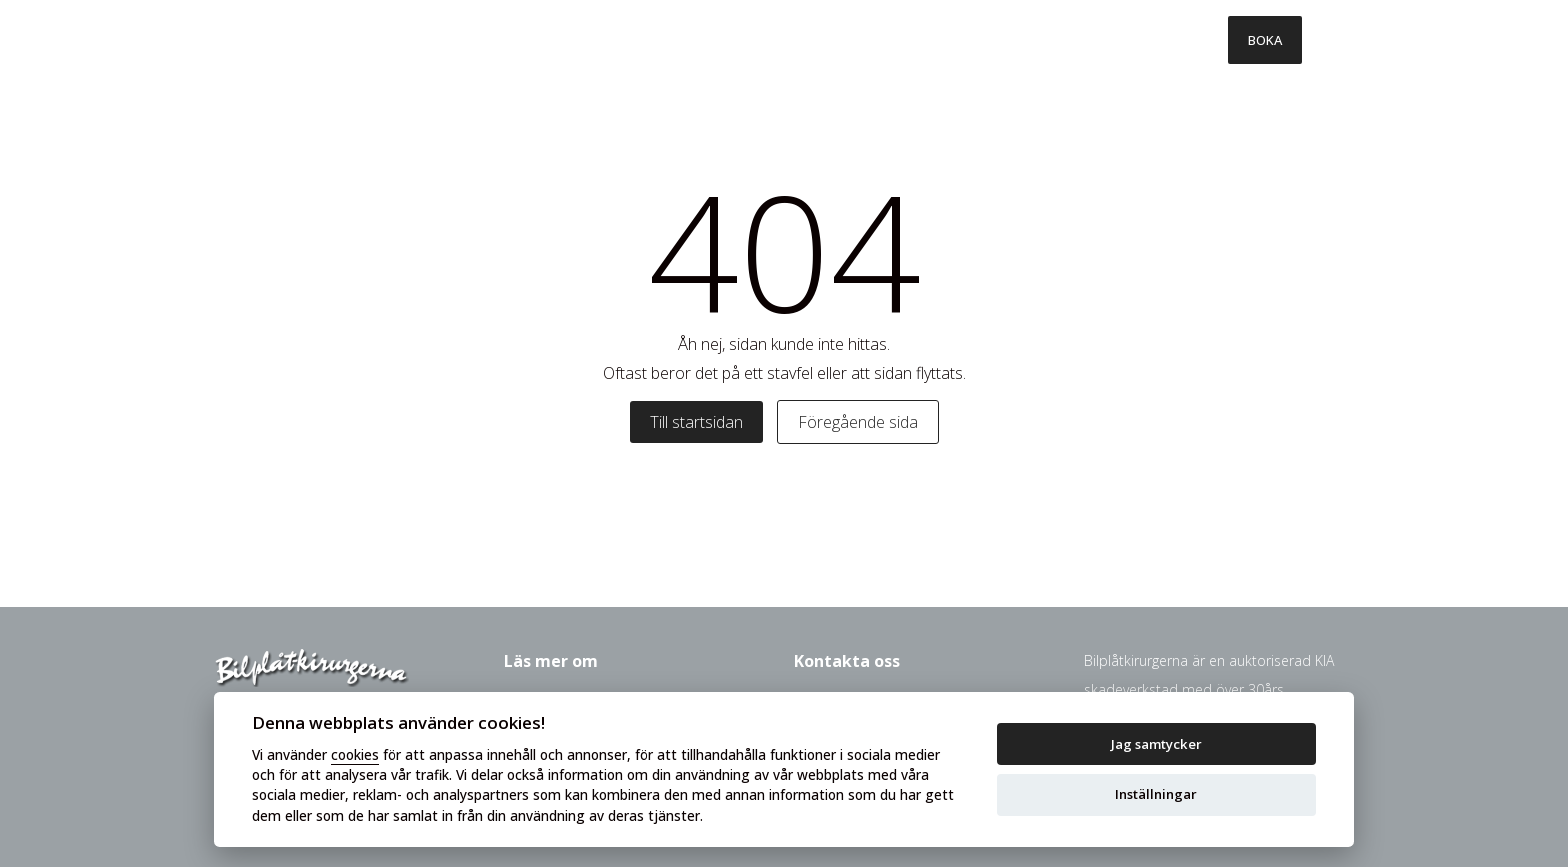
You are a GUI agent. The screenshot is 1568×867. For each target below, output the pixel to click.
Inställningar (1156, 794)
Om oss (1075, 40)
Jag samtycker (1156, 744)
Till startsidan (696, 422)
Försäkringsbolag (940, 40)
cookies (355, 754)
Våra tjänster (638, 40)
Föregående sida (858, 422)
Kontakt (1176, 40)
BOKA (1265, 40)
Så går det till (782, 40)
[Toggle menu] (1328, 40)
